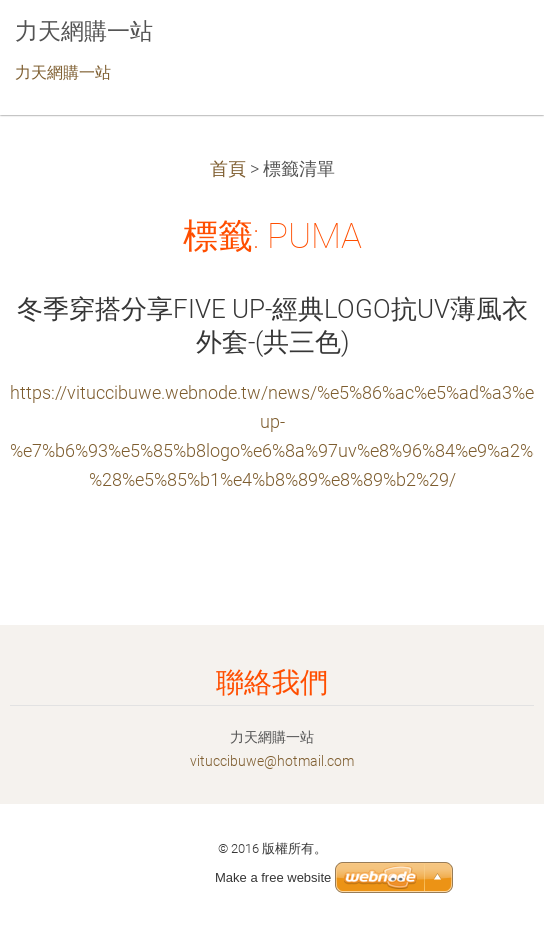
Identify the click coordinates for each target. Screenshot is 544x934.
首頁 (228, 169)
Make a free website (273, 877)
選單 (489, 45)
